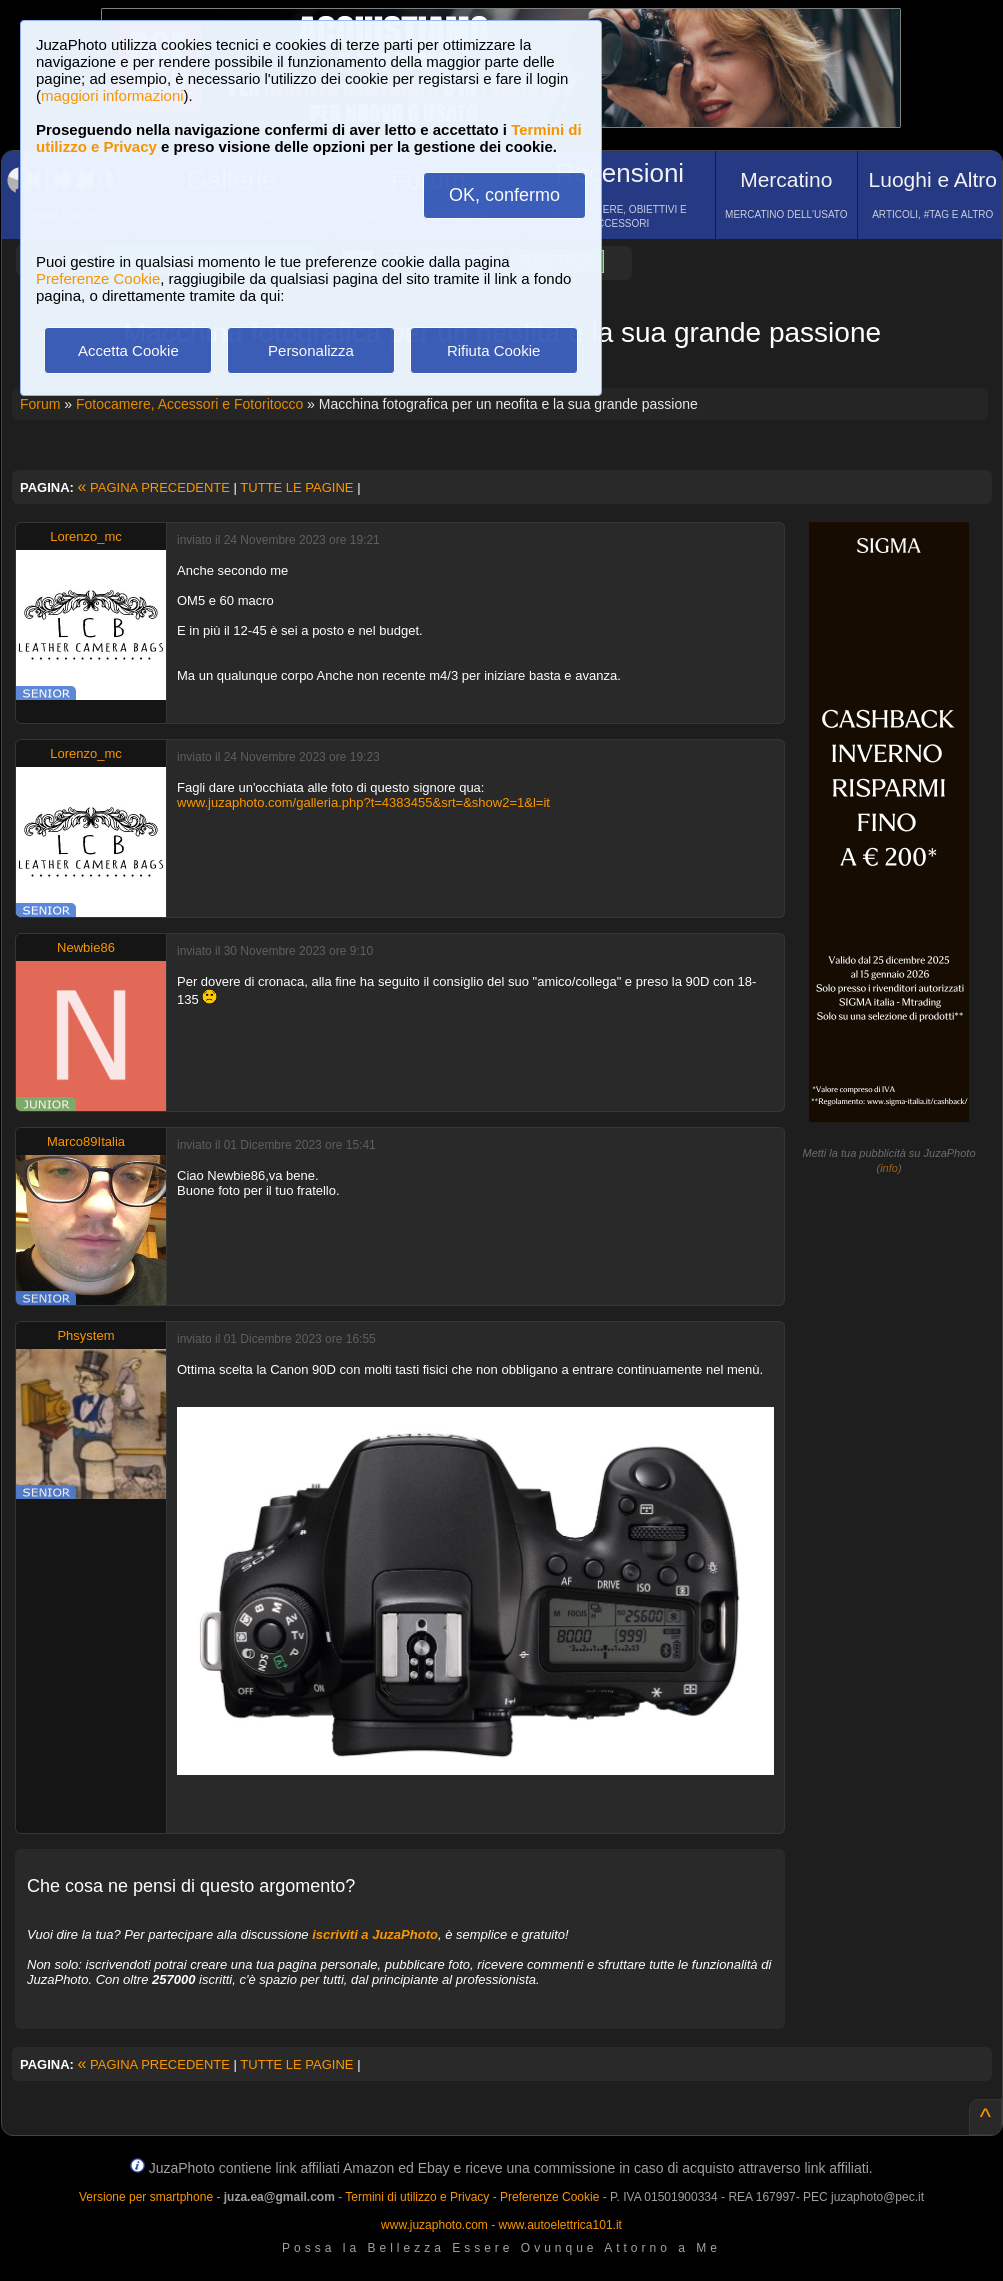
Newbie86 (86, 947)
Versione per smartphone (146, 2197)
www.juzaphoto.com (434, 2225)
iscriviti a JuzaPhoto (375, 1934)
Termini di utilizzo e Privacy (417, 2197)
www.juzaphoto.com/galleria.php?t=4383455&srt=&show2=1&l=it (363, 802)
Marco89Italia (86, 1141)
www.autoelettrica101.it (559, 2225)
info (889, 1168)
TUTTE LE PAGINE (296, 487)
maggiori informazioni (112, 95)
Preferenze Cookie (98, 278)
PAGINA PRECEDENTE (154, 487)
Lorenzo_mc (86, 536)
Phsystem (85, 1335)
